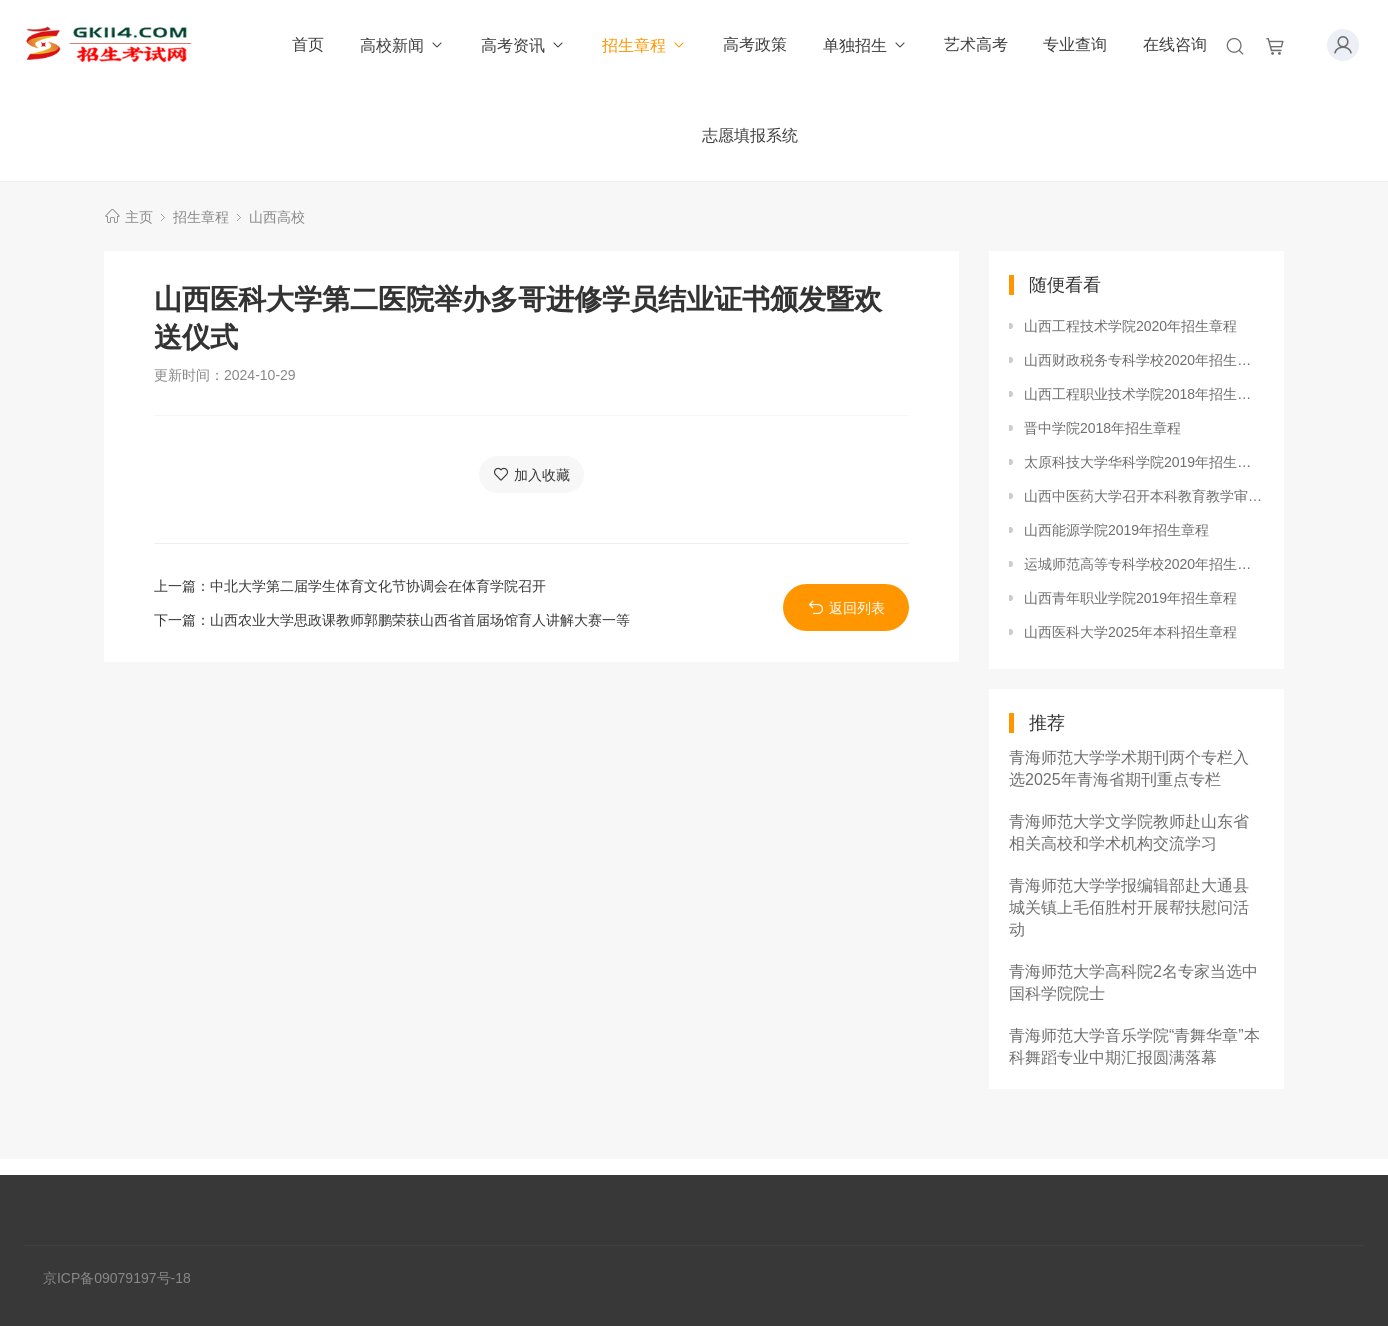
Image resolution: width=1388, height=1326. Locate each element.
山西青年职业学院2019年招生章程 (1130, 598)
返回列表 (846, 607)
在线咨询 (1175, 44)
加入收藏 (531, 474)
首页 (308, 44)
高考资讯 (523, 45)
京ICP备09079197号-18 (117, 1278)
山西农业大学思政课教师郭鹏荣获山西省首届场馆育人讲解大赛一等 (420, 620)
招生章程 (644, 45)
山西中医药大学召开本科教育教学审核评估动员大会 (1144, 496)
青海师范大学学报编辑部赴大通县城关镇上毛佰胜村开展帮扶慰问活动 (1129, 907)
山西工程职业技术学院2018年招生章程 (1144, 394)
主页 (139, 217)
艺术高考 (976, 44)
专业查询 (1075, 44)
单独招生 (865, 45)
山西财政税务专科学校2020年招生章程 (1144, 360)
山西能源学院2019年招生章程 (1116, 530)
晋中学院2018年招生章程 (1102, 428)
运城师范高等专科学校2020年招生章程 (1144, 564)
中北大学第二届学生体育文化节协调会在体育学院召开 (378, 586)
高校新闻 (402, 45)
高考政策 (755, 44)
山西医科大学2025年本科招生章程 (1130, 632)
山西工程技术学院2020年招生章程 (1130, 326)
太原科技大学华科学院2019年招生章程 (1144, 462)
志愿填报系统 (750, 135)
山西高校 (277, 217)
